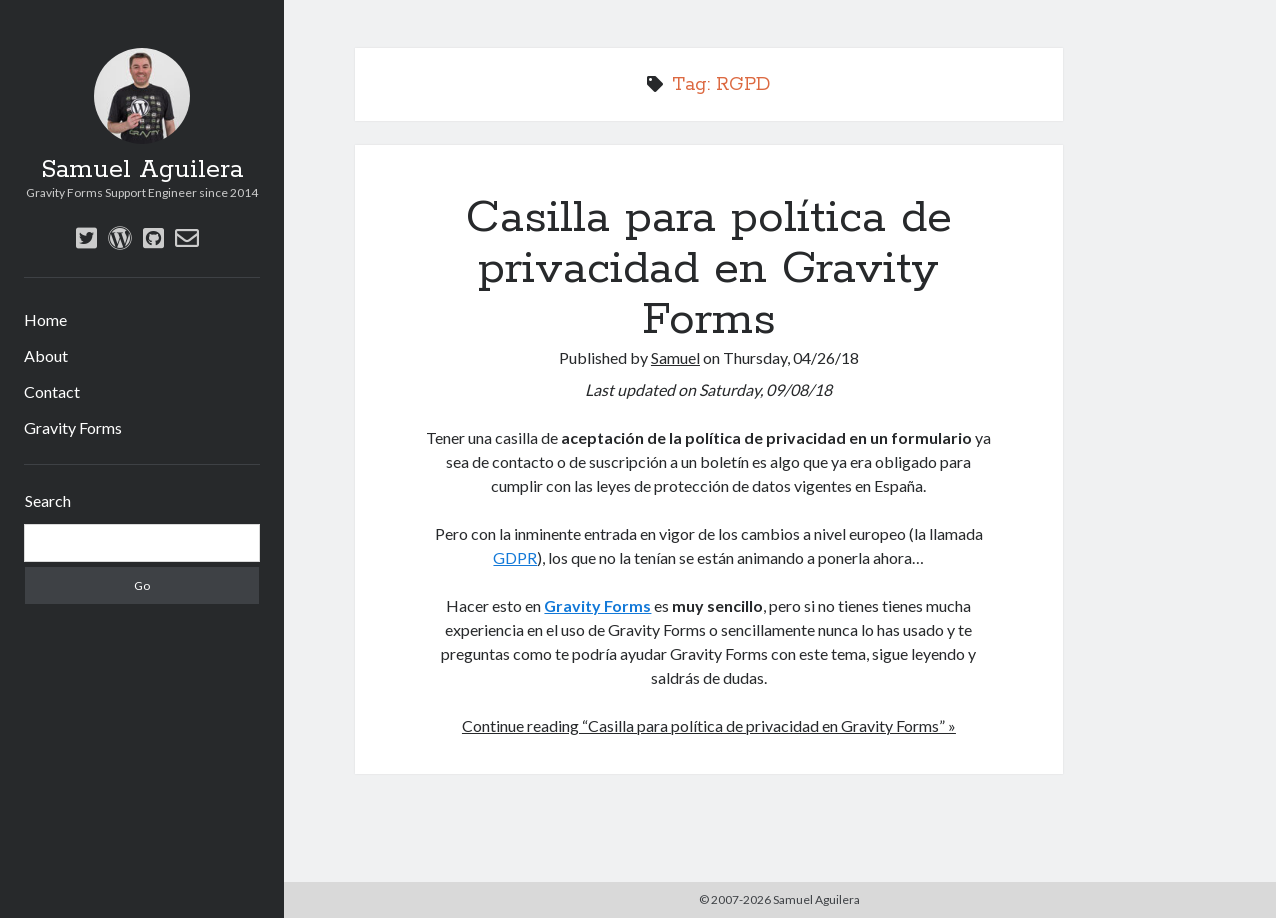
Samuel (675, 357)
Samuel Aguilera (142, 170)
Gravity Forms (73, 427)
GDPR (515, 557)
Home (45, 319)
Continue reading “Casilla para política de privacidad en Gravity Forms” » (709, 725)
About (46, 355)
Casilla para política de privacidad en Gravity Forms (709, 269)
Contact (52, 391)
